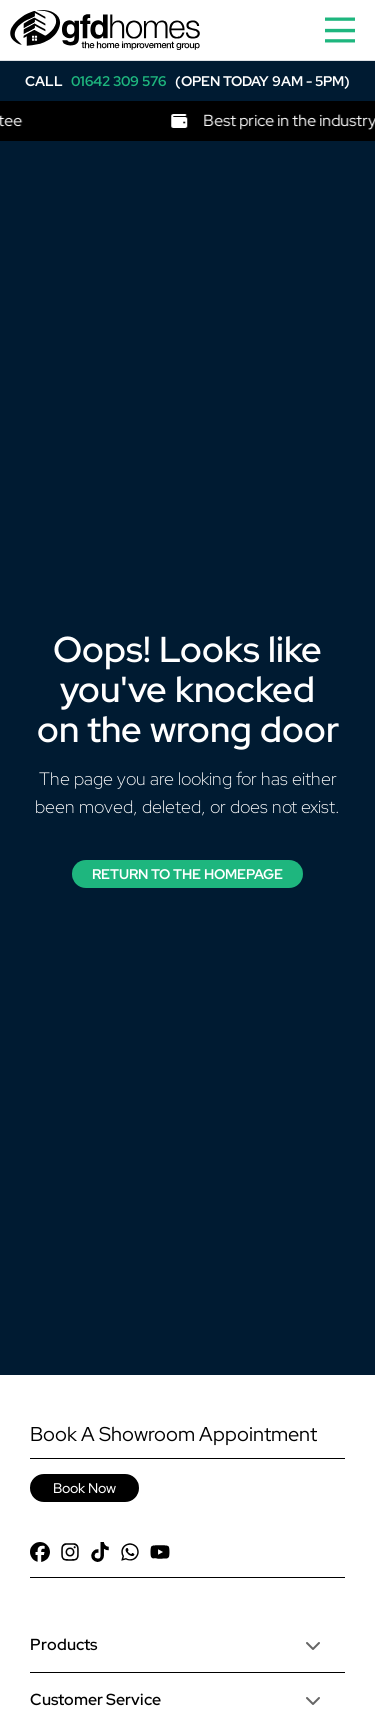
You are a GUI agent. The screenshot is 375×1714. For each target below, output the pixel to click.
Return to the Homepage (187, 874)
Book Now (84, 1488)
